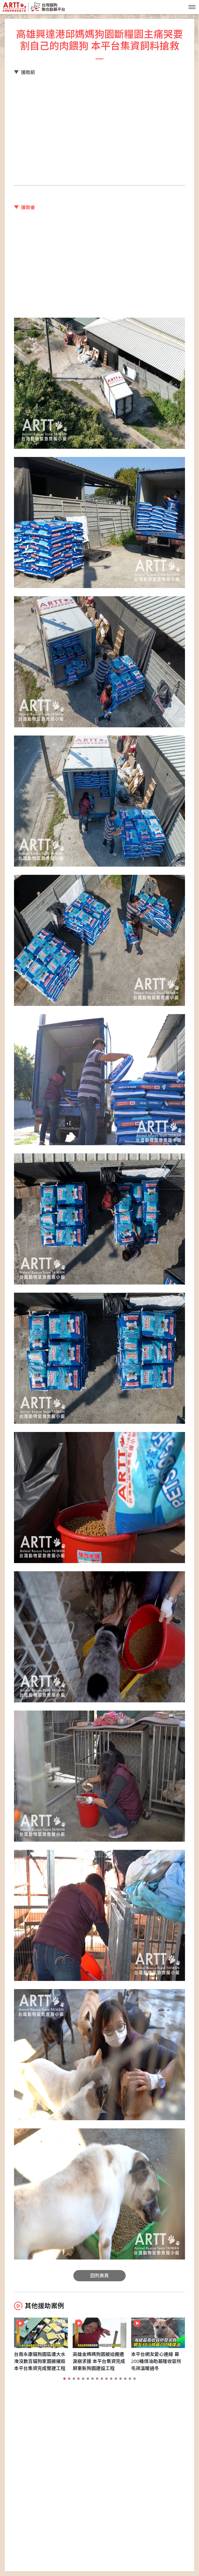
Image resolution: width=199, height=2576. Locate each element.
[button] (64, 2378)
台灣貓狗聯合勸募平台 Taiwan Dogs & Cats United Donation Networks (33, 7)
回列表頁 (99, 2275)
